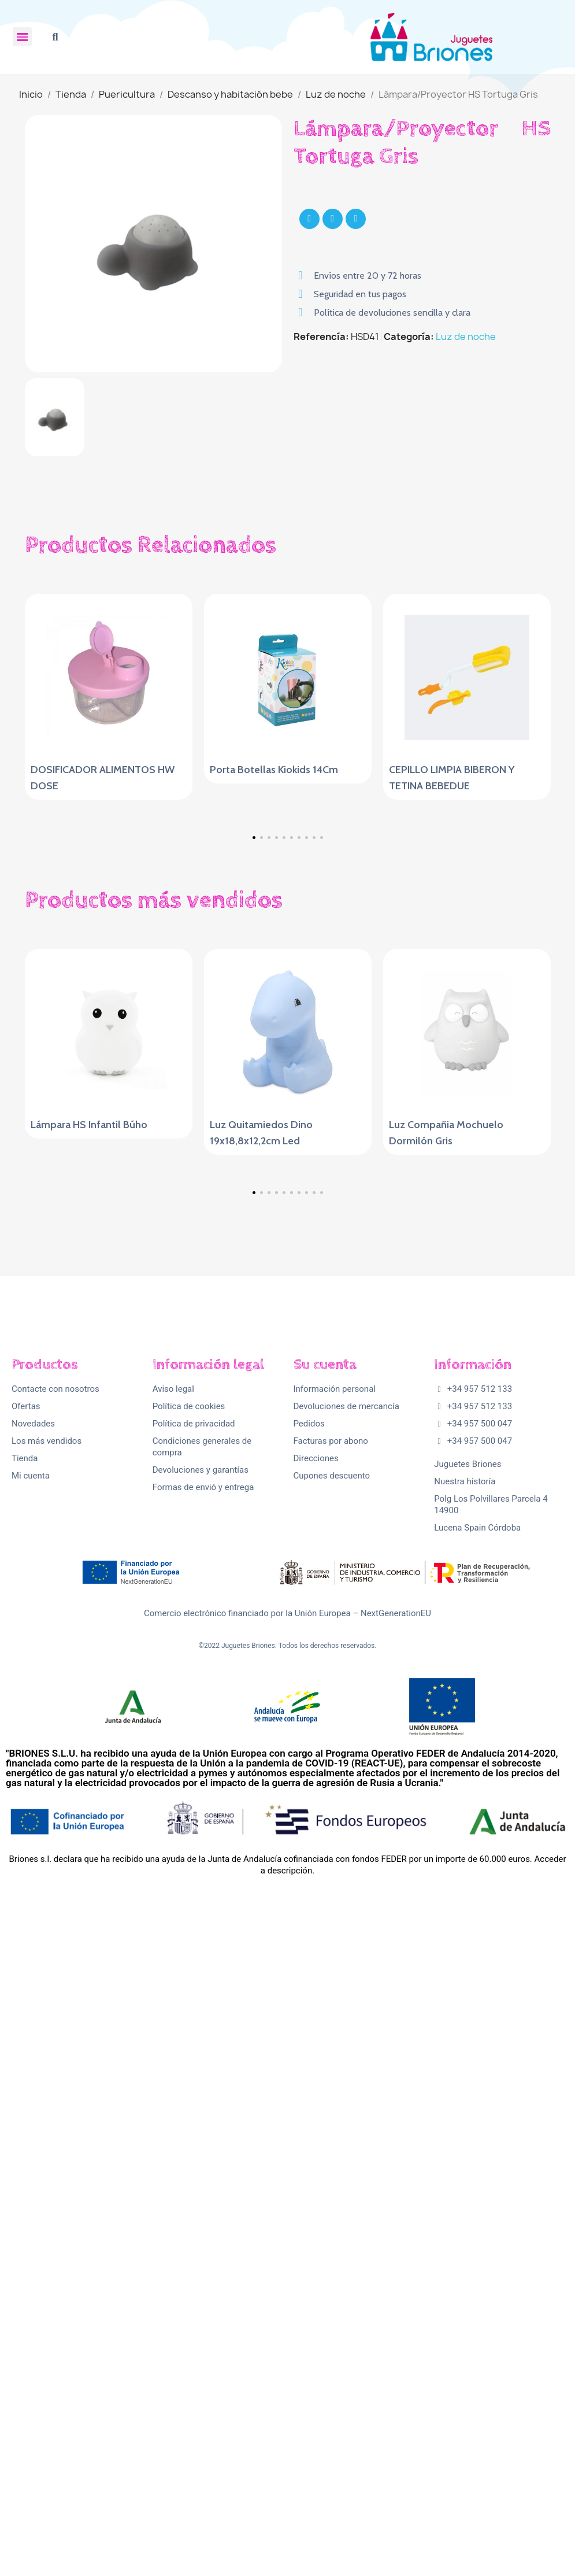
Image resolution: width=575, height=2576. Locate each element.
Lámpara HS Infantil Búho (89, 1431)
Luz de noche (466, 336)
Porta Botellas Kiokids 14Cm (274, 769)
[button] (55, 36)
